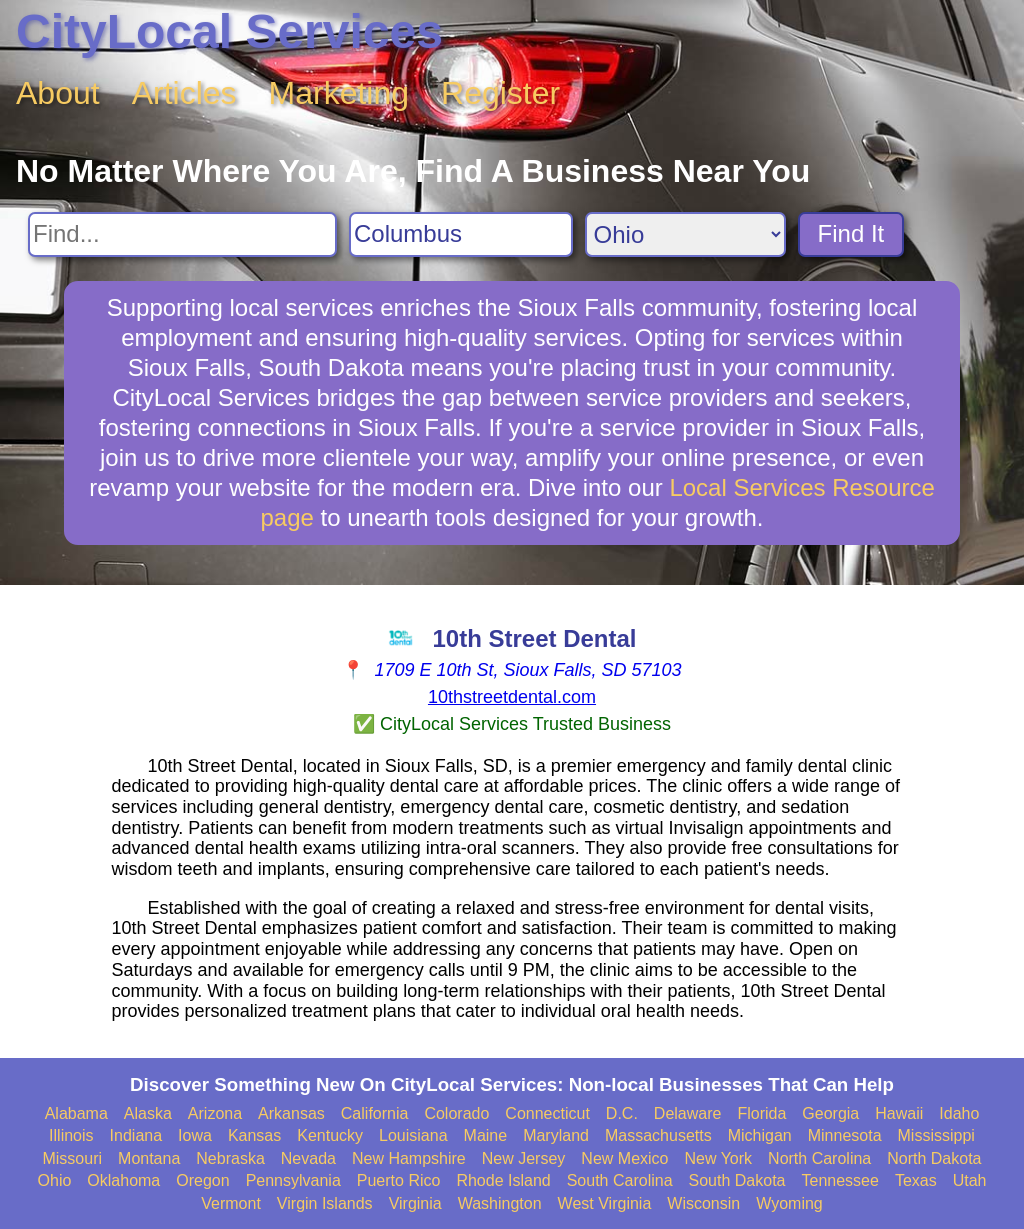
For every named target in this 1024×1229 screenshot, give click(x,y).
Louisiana (413, 1135)
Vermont (231, 1203)
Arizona (215, 1113)
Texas (916, 1180)
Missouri (72, 1158)
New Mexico (624, 1158)
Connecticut (547, 1113)
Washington (500, 1203)
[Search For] (182, 234)
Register (500, 93)
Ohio (55, 1180)
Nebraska (230, 1158)
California (375, 1113)
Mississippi (936, 1135)
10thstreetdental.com (512, 697)
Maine (486, 1135)
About (58, 93)
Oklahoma (123, 1180)
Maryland (556, 1135)
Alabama (76, 1113)
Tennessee (839, 1180)
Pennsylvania (293, 1180)
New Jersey (524, 1158)
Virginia (415, 1203)
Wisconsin (703, 1203)
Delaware (688, 1113)
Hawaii (899, 1113)
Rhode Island (503, 1180)
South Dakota (737, 1180)
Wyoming (789, 1203)
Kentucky (330, 1135)
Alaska (148, 1113)
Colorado (456, 1113)
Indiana (136, 1135)
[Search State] (685, 234)
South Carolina (620, 1180)
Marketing (339, 93)
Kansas (254, 1135)
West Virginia (605, 1203)
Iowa (195, 1135)
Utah (970, 1180)
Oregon (202, 1180)
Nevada (308, 1158)
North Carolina (819, 1158)
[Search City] (461, 234)
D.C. (622, 1113)
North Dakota (934, 1158)
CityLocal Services (229, 31)
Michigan (760, 1135)
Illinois (71, 1135)
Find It (851, 233)
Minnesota (845, 1135)
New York (718, 1158)
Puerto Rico (399, 1180)
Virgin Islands (325, 1203)
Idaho (959, 1113)
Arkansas (291, 1113)
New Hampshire (409, 1158)
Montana (149, 1158)
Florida (761, 1113)
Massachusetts (658, 1135)
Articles (184, 93)
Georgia (830, 1113)
